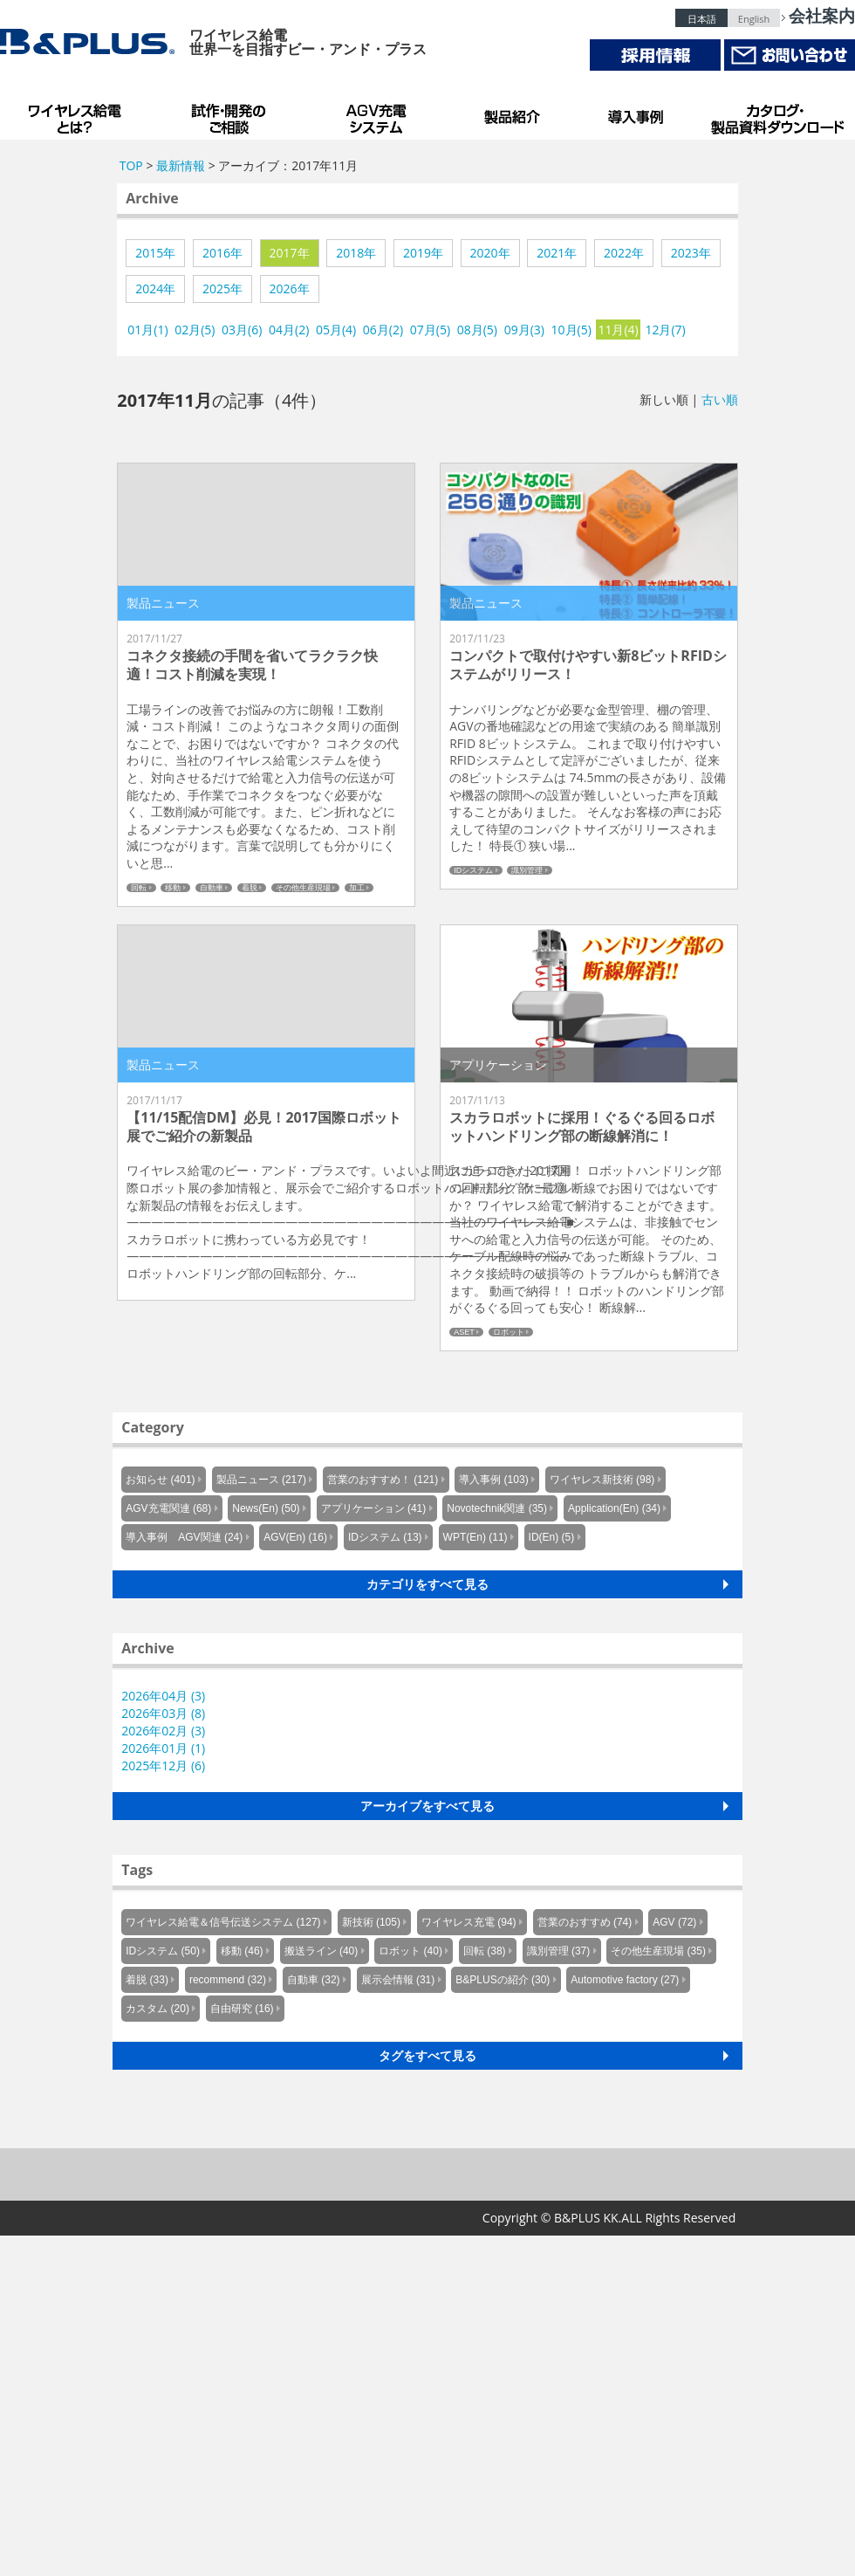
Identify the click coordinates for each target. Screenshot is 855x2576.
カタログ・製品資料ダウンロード (776, 113)
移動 (173, 887)
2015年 (155, 252)
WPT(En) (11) (475, 1537)
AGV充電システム (379, 113)
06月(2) (383, 329)
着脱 (249, 887)
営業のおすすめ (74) (585, 1922)
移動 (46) (242, 1951)
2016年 (222, 252)
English (754, 18)
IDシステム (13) (385, 1537)
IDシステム (473, 870)
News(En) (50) (265, 1508)
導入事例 (637, 113)
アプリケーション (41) (374, 1508)
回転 (139, 887)
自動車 (211, 887)
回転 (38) (484, 1951)
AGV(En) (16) (295, 1537)
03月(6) (242, 329)
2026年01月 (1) (163, 1748)
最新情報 (180, 165)
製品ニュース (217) (261, 1479)
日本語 (701, 18)
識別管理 (527, 870)
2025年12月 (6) (163, 1765)
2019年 (423, 252)
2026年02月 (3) (163, 1730)
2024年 (155, 288)
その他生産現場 (303, 887)
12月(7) (665, 329)
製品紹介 (515, 113)
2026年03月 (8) (163, 1713)
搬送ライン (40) (321, 1951)
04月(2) (289, 329)
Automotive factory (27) (625, 1980)
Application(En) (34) (614, 1508)
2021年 (557, 252)
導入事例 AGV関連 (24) (184, 1537)
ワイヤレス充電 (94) (468, 1922)
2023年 (691, 252)
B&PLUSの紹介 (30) (502, 1980)
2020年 (490, 252)
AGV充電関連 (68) (168, 1508)
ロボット (508, 1332)
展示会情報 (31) (398, 1980)
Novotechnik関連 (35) (497, 1508)
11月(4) (618, 329)
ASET (464, 1332)
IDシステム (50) (163, 1951)
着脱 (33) (147, 1980)
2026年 (290, 288)
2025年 (222, 288)
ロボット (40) (410, 1951)
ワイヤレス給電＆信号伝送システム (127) (223, 1922)
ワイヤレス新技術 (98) (602, 1479)
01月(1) (147, 329)
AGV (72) (674, 1922)
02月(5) (194, 329)
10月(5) (571, 329)
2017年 (290, 252)
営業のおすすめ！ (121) (382, 1479)
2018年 (356, 252)
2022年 (624, 252)
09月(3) (524, 329)
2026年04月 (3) (163, 1695)
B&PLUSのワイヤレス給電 (78, 113)
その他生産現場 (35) (658, 1951)
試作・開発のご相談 (231, 113)
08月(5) (477, 329)
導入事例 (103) (493, 1479)
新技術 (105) (371, 1922)
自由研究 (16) (242, 2008)
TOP (131, 165)
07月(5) (430, 329)
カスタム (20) (157, 2008)
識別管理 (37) (559, 1951)
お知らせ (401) (160, 1479)
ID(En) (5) (552, 1537)
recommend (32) (227, 1980)
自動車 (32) (313, 1980)
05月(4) (336, 329)
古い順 (719, 399)
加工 (357, 887)
